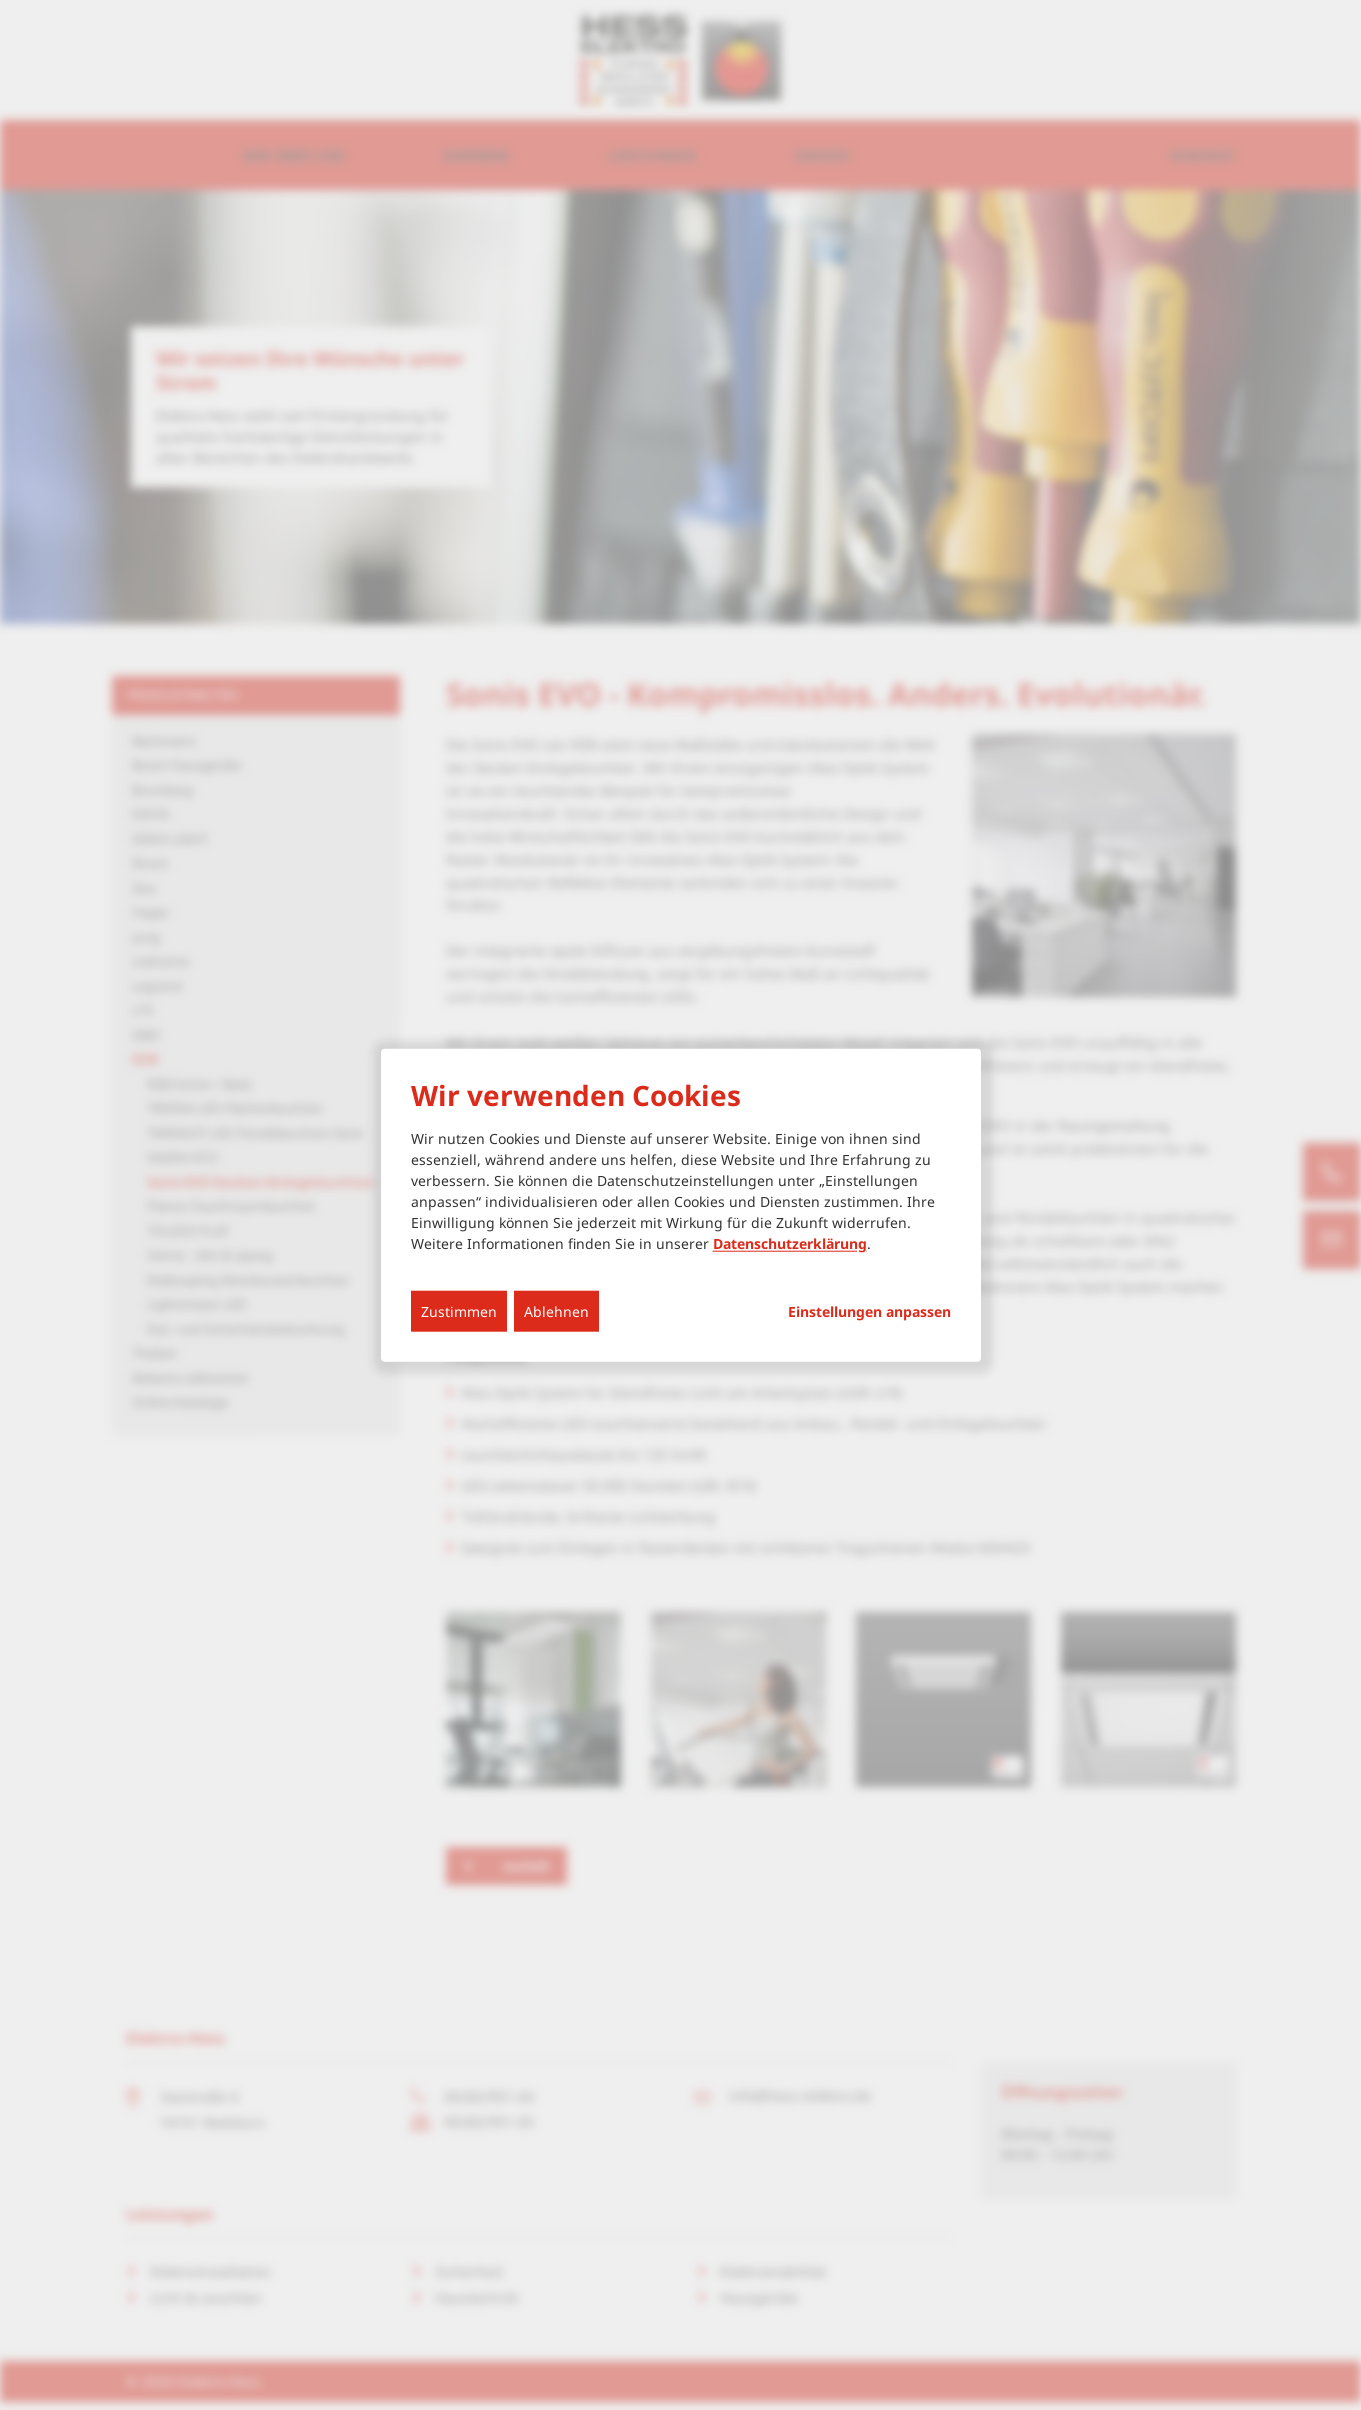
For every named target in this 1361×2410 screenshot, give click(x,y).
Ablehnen (556, 1310)
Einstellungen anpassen (869, 1311)
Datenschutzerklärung (790, 1242)
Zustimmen (459, 1310)
